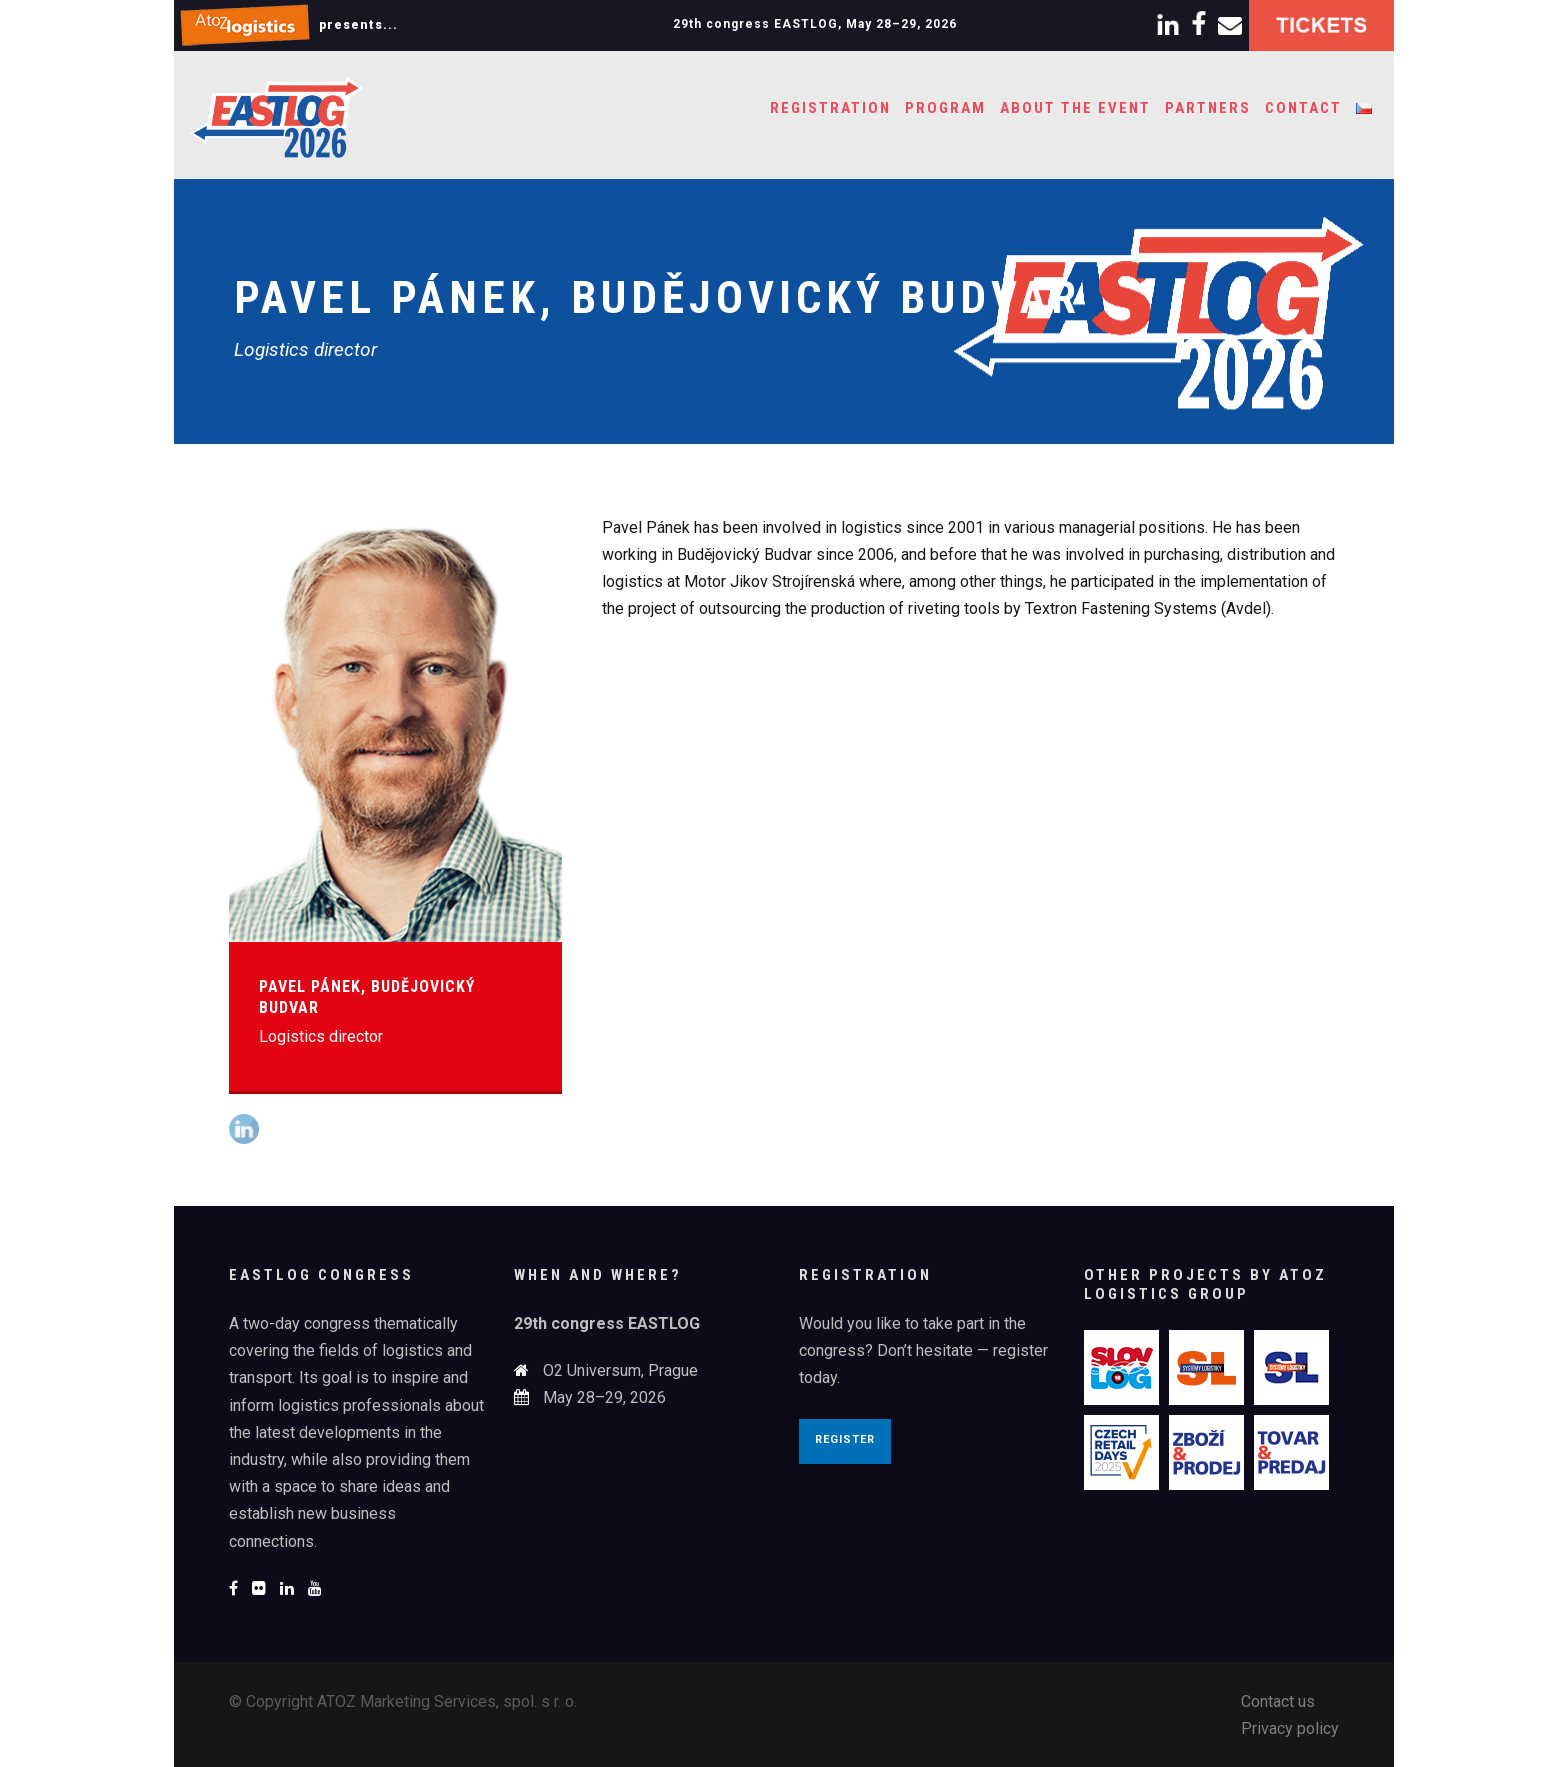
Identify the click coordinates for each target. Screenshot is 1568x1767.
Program (945, 108)
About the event (1075, 108)
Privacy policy (1290, 1728)
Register (845, 1439)
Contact (1303, 108)
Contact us (1278, 1701)
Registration (830, 108)
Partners (1208, 108)
